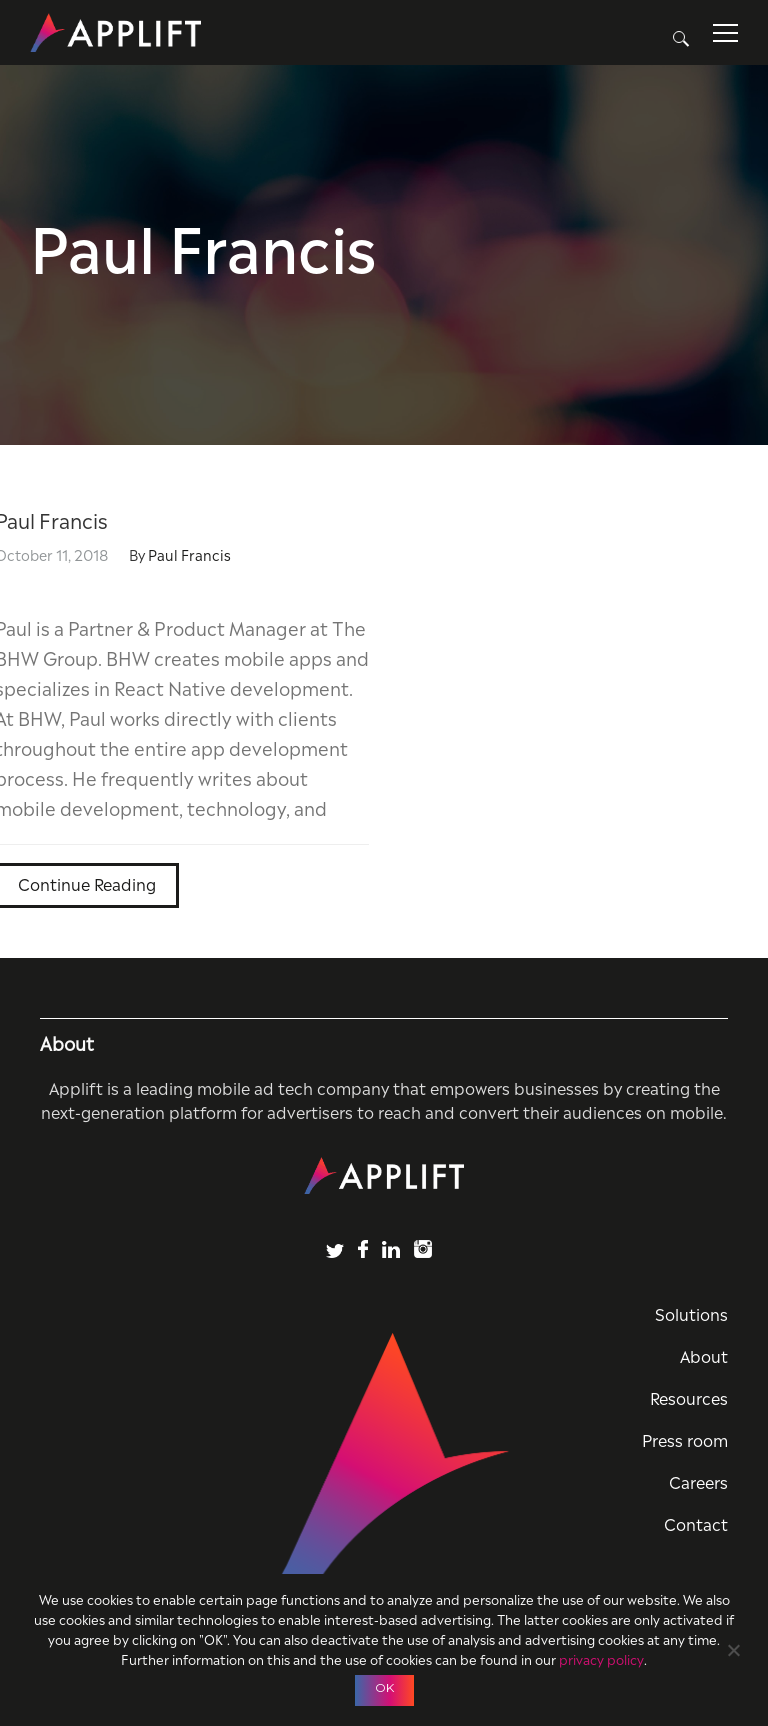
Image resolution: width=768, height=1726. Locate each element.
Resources (689, 1397)
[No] (733, 1647)
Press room (685, 1439)
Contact (696, 1523)
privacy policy (601, 1658)
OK (384, 1687)
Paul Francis (189, 553)
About (704, 1355)
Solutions (691, 1313)
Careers (698, 1481)
